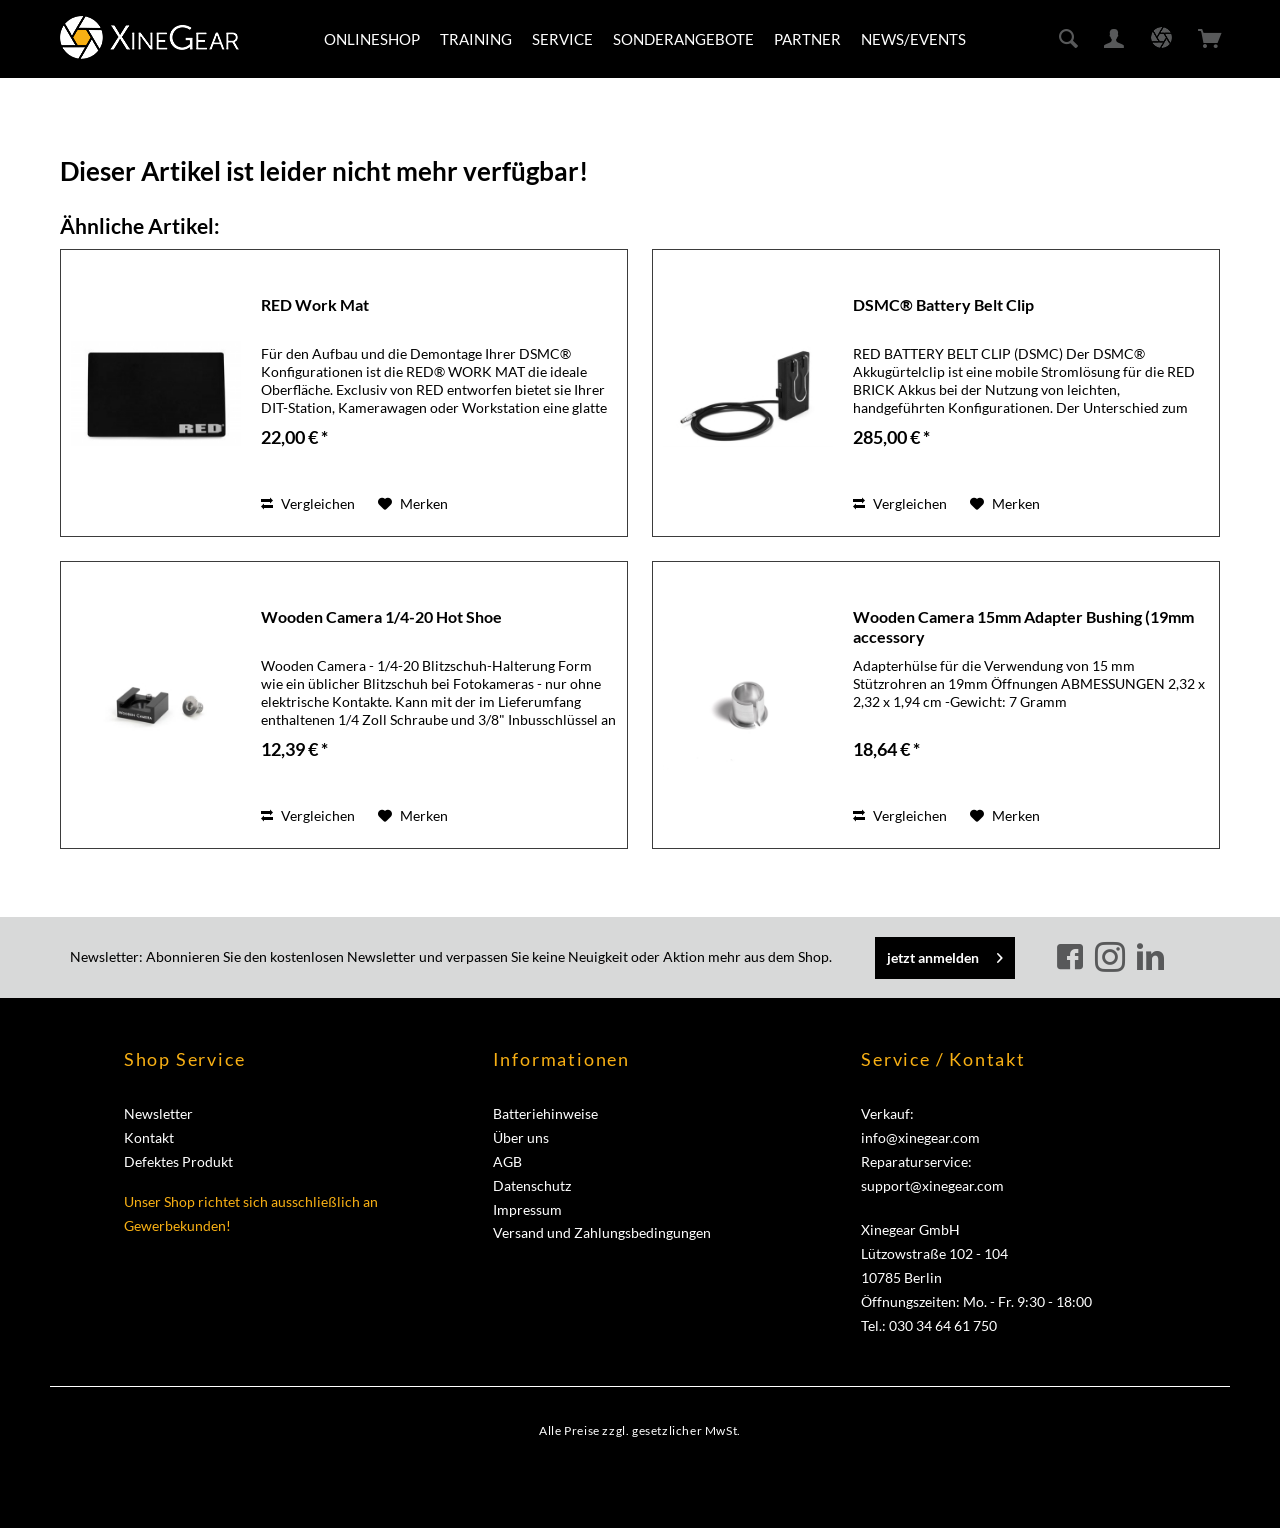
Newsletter (158, 1113)
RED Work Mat (315, 304)
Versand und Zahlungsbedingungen (602, 1232)
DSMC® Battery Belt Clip (943, 304)
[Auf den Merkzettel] (413, 504)
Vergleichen (308, 503)
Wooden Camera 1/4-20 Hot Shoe (381, 616)
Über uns (521, 1137)
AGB (507, 1161)
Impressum (527, 1209)
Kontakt (149, 1137)
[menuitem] (372, 39)
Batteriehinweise (545, 1113)
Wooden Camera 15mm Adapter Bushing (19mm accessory (1023, 626)
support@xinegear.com (932, 1185)
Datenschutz (532, 1185)
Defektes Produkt (178, 1161)
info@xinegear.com (920, 1137)
